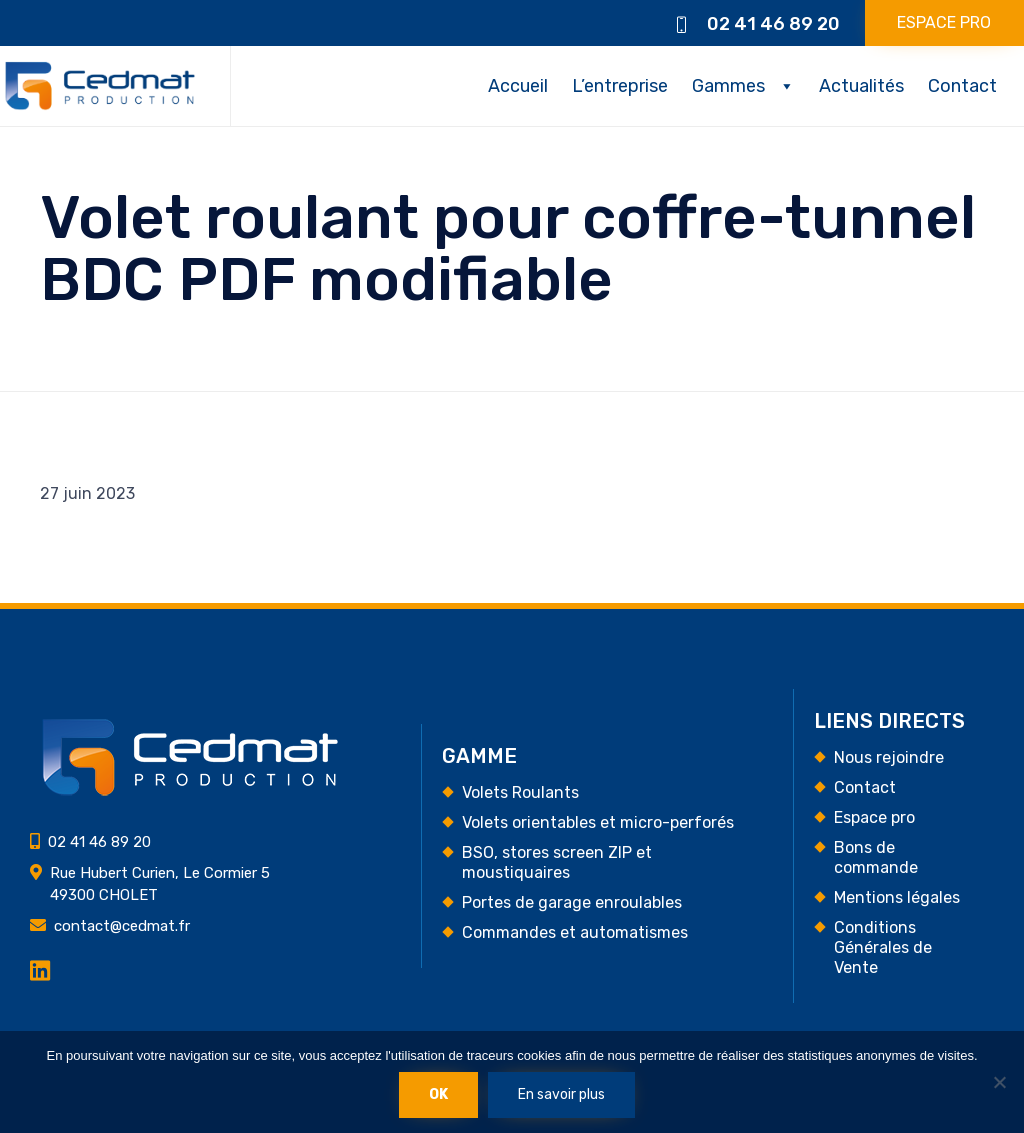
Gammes (728, 86)
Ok (438, 1094)
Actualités (861, 86)
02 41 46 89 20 (773, 24)
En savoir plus (561, 1094)
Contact (962, 86)
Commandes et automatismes (575, 932)
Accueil (518, 86)
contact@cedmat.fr (122, 926)
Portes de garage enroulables (572, 902)
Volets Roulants (520, 792)
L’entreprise (620, 86)
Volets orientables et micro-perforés (598, 822)
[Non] (999, 1082)
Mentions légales (897, 897)
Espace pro (874, 817)
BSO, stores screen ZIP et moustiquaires (557, 862)
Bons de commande (876, 857)
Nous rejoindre (889, 757)
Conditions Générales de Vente (883, 947)
